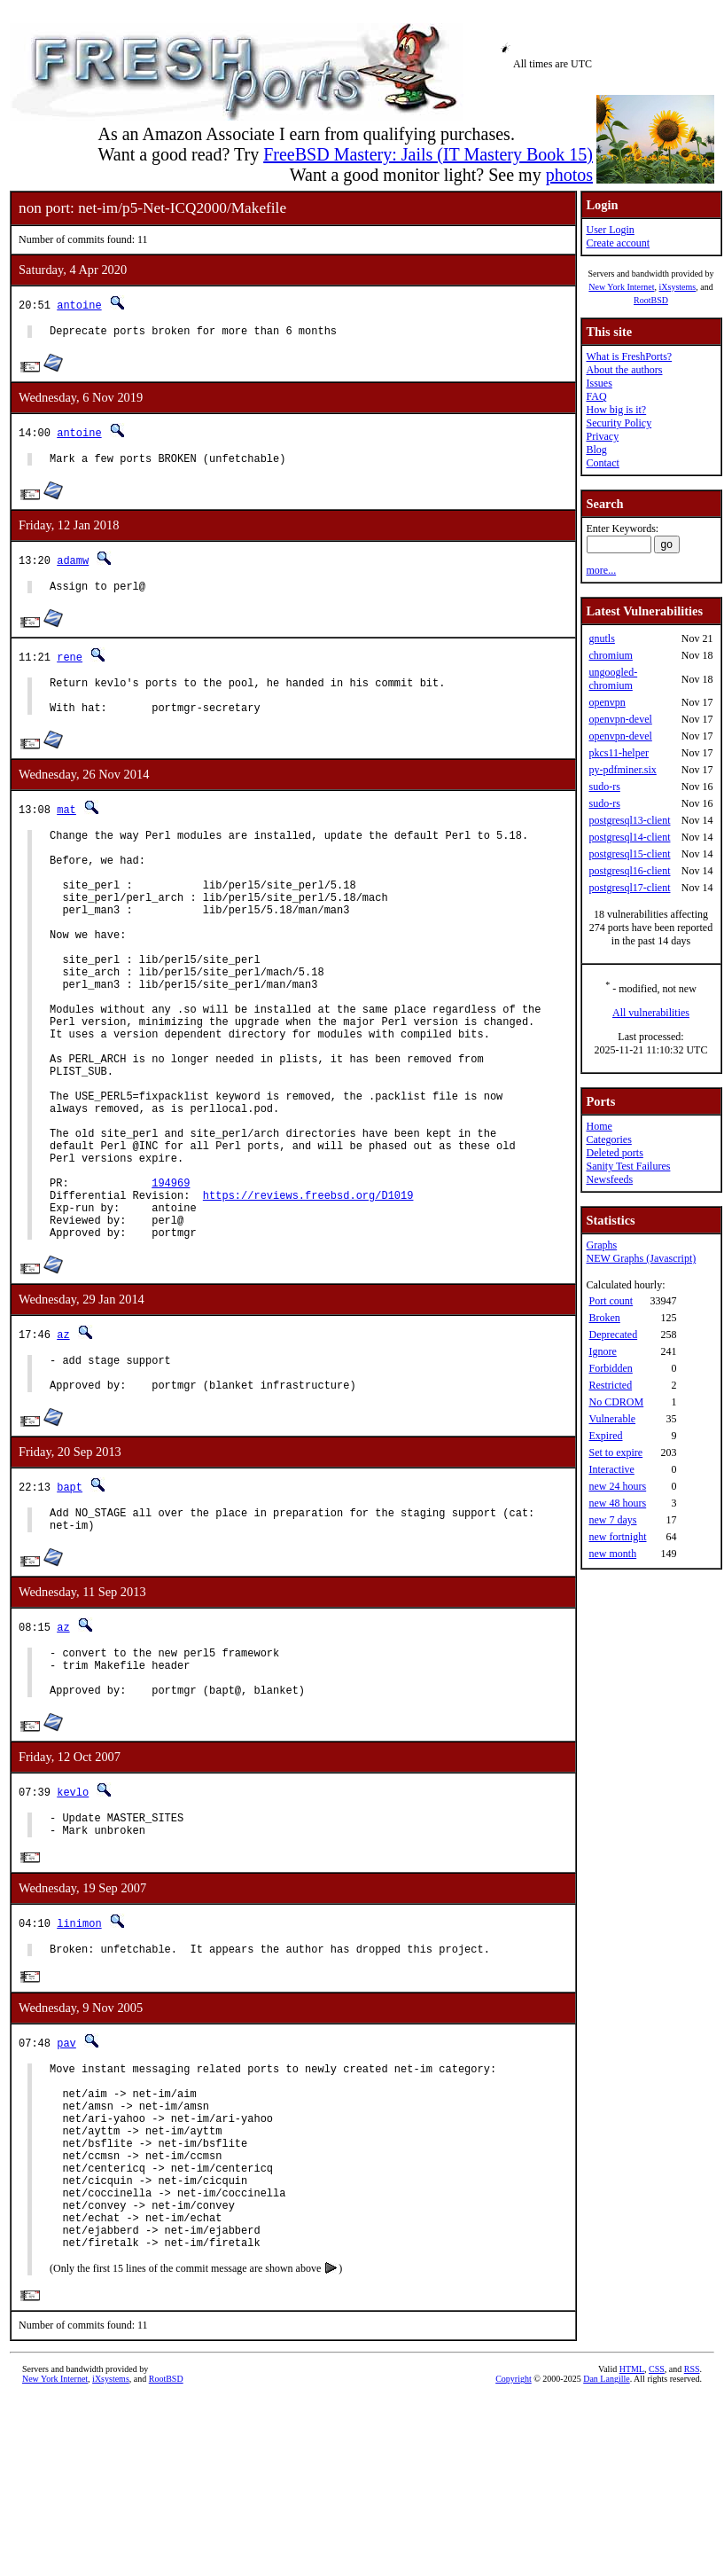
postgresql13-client (629, 820)
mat (66, 825)
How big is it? (616, 409)
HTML (631, 2546)
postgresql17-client (629, 887)
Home (598, 1126)
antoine (79, 304)
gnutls (601, 638)
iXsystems (677, 287)
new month (612, 1553)
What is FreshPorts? (629, 356)
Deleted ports (614, 1153)
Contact (602, 463)
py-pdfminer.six (622, 769)
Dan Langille (606, 2556)
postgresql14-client (629, 837)
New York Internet (621, 287)
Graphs (601, 1245)
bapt (69, 1598)
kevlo (73, 1919)
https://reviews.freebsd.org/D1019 (308, 1290)
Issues (598, 383)
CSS (657, 2546)
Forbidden (610, 1368)
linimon (79, 2056)
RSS (692, 2546)
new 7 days (612, 1520)
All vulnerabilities (650, 1012)
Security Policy (618, 423)
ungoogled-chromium (612, 679)
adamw (73, 565)
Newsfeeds (609, 1179)
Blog (596, 449)
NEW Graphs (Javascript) (641, 1258)
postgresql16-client (629, 871)
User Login (610, 229)
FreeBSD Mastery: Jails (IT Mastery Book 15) (428, 154)
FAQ (596, 396)
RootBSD (651, 300)
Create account (618, 243)
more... (601, 570)
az (63, 1437)
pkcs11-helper (618, 753)
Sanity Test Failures (628, 1166)
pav (66, 2179)
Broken (603, 1317)
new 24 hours (617, 1486)
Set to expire (615, 1452)
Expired (605, 1435)
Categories (608, 1139)
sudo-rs (603, 786)
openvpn (606, 702)
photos (569, 174)
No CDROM (615, 1402)
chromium (610, 655)
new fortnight (617, 1537)
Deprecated (612, 1334)
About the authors (624, 370)
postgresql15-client (629, 854)
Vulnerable (611, 1419)
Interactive (611, 1469)
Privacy (602, 436)
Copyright (513, 2556)
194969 (171, 1275)
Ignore (602, 1351)
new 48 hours (617, 1503)
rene (69, 664)
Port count (610, 1301)
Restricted (610, 1385)
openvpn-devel (619, 719)
